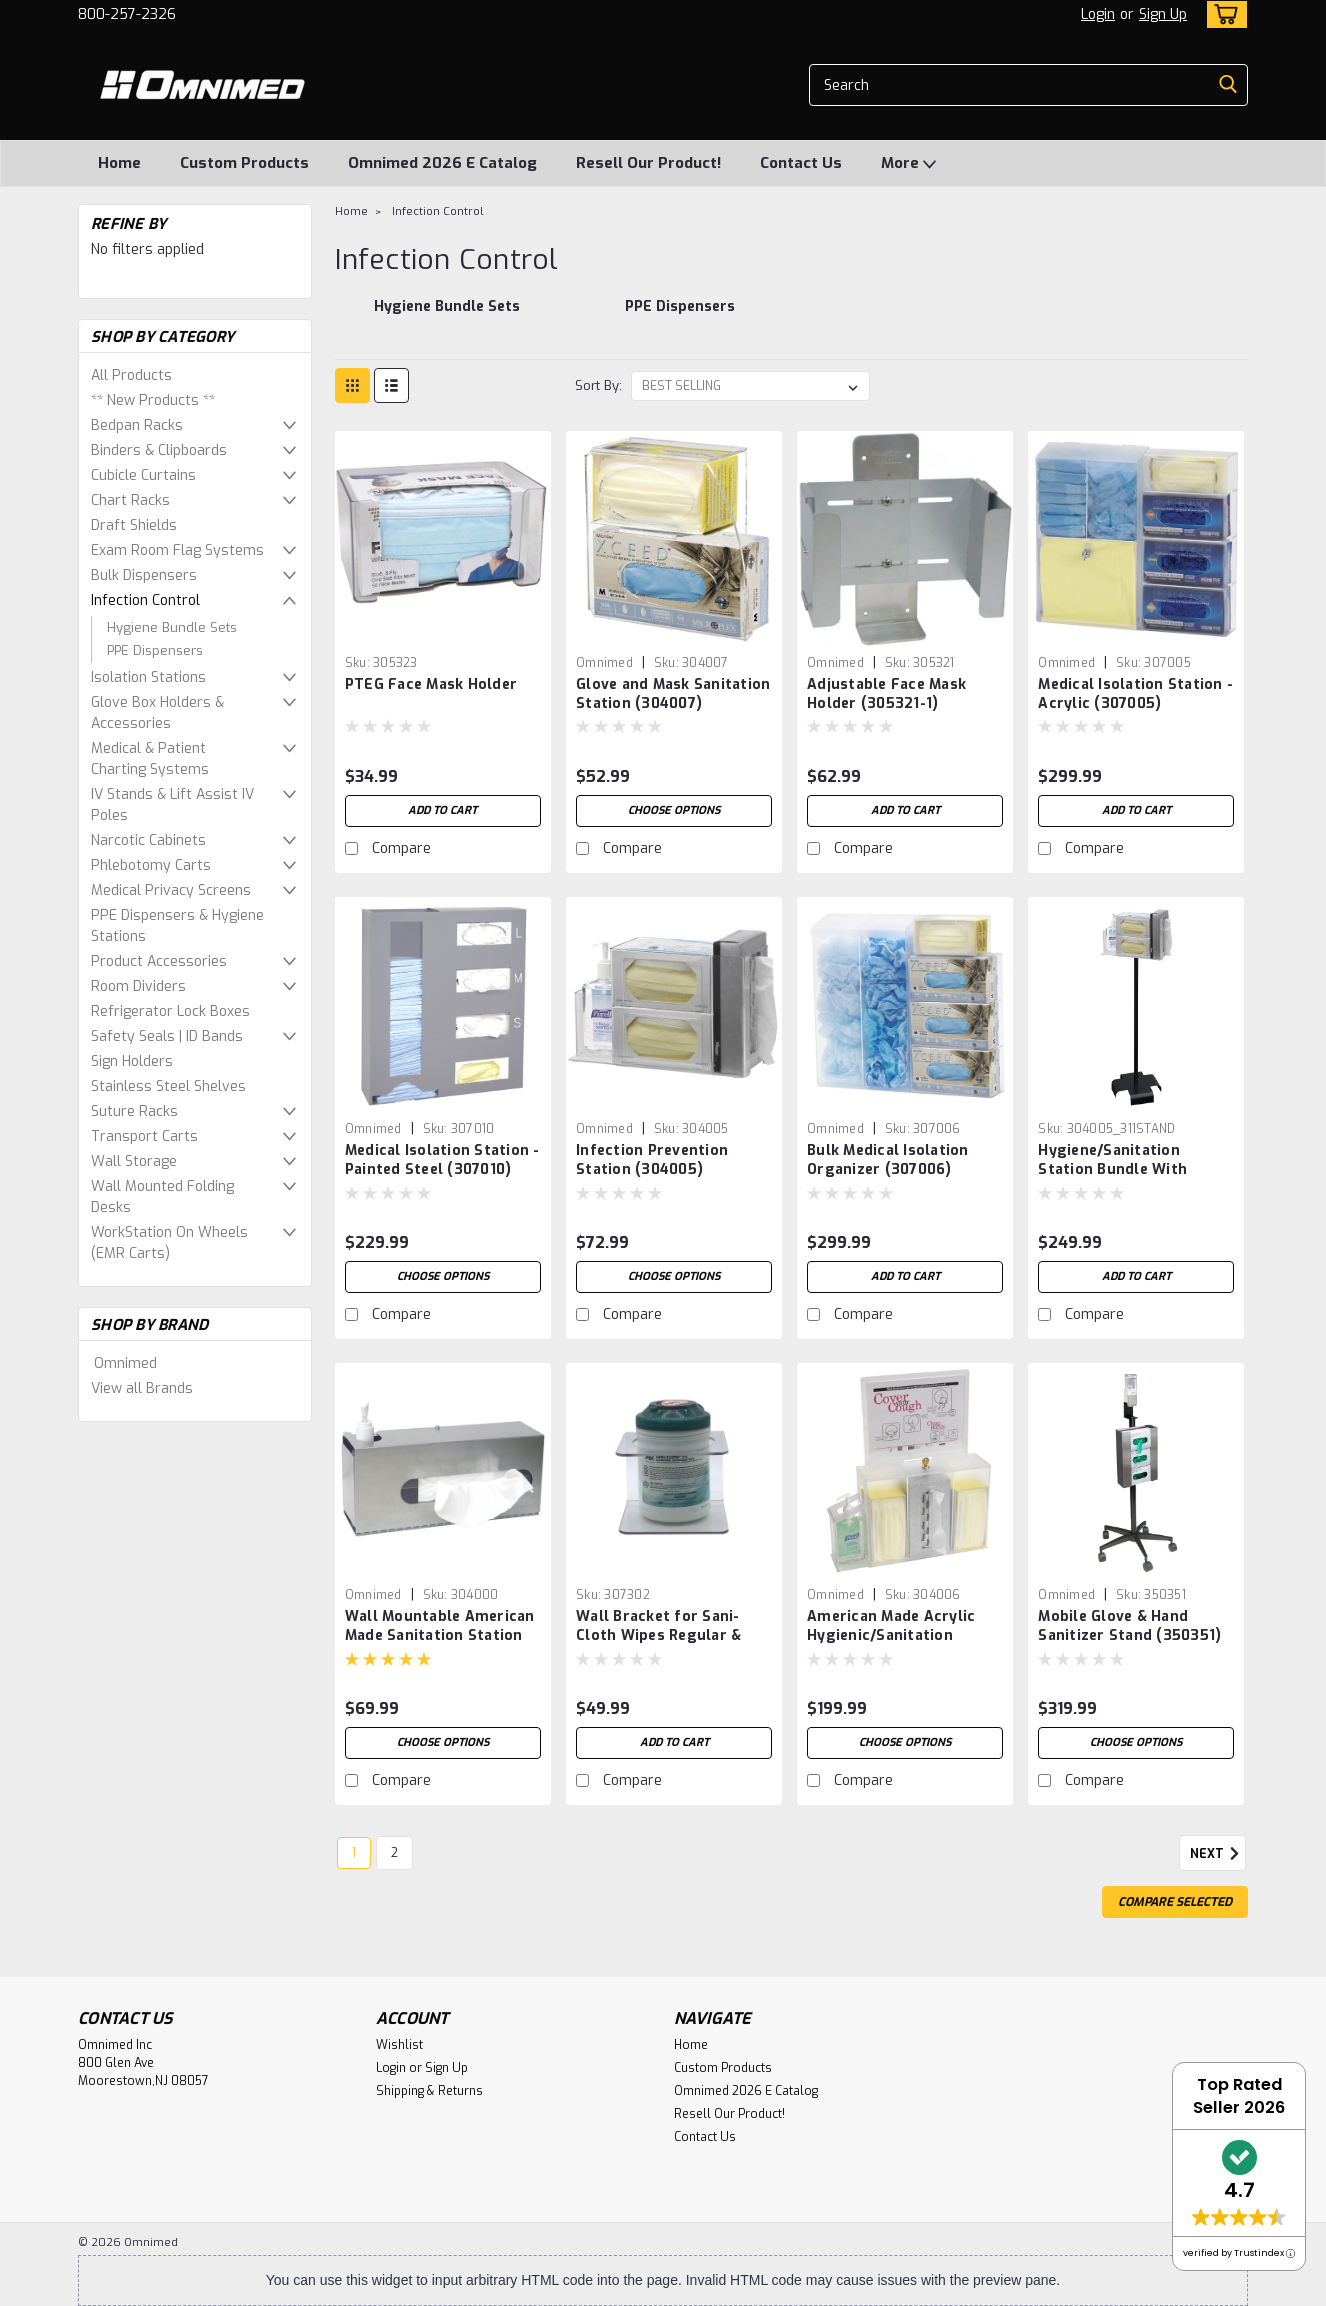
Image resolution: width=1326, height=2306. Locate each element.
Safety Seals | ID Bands (167, 1036)
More (908, 164)
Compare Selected (1175, 1902)
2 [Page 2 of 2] (394, 1853)
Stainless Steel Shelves (168, 1086)
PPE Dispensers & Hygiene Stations (177, 926)
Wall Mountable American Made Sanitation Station (440, 1626)
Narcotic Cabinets (148, 840)
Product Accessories (159, 961)
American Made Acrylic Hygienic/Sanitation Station (891, 1635)
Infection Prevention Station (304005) (652, 1160)
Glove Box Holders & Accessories (157, 713)
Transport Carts (144, 1136)
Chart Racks (130, 500)
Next (1218, 1854)
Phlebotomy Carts (151, 865)
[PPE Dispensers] (680, 317)
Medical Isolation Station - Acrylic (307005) (1135, 694)
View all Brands (142, 1388)
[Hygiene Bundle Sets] (446, 317)
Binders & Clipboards (159, 450)
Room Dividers (138, 986)
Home (119, 163)
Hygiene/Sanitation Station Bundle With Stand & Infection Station (1132, 1169)
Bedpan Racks (137, 425)
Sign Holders (132, 1061)
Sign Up (1163, 14)
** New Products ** (153, 400)
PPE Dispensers (155, 650)
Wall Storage (134, 1161)
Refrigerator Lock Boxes (170, 1011)
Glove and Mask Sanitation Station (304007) (673, 694)
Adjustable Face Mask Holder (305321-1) (886, 694)
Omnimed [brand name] (604, 663)
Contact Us (801, 163)
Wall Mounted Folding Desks (162, 1197)
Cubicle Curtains (143, 475)
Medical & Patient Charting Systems (150, 759)
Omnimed (125, 1363)
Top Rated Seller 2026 (1239, 2096)
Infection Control (145, 600)
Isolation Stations (148, 677)
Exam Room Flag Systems (177, 550)
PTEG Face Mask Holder (431, 684)
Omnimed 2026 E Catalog (442, 163)
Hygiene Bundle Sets (172, 627)
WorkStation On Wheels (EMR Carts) (169, 1243)
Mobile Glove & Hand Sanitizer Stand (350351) (1129, 1626)
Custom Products (244, 163)
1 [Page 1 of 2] (354, 1853)
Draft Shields (134, 525)
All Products (131, 375)
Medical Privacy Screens (171, 890)
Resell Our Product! (648, 163)
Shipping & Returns (429, 2091)
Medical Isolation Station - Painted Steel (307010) (442, 1160)
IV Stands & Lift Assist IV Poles (172, 805)
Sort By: (598, 385)
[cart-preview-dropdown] (1222, 14)
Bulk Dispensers (144, 575)
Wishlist (399, 2045)
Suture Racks (134, 1111)
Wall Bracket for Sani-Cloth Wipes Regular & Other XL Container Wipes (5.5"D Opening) (670, 1645)
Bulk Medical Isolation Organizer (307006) (888, 1160)
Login (1098, 14)
